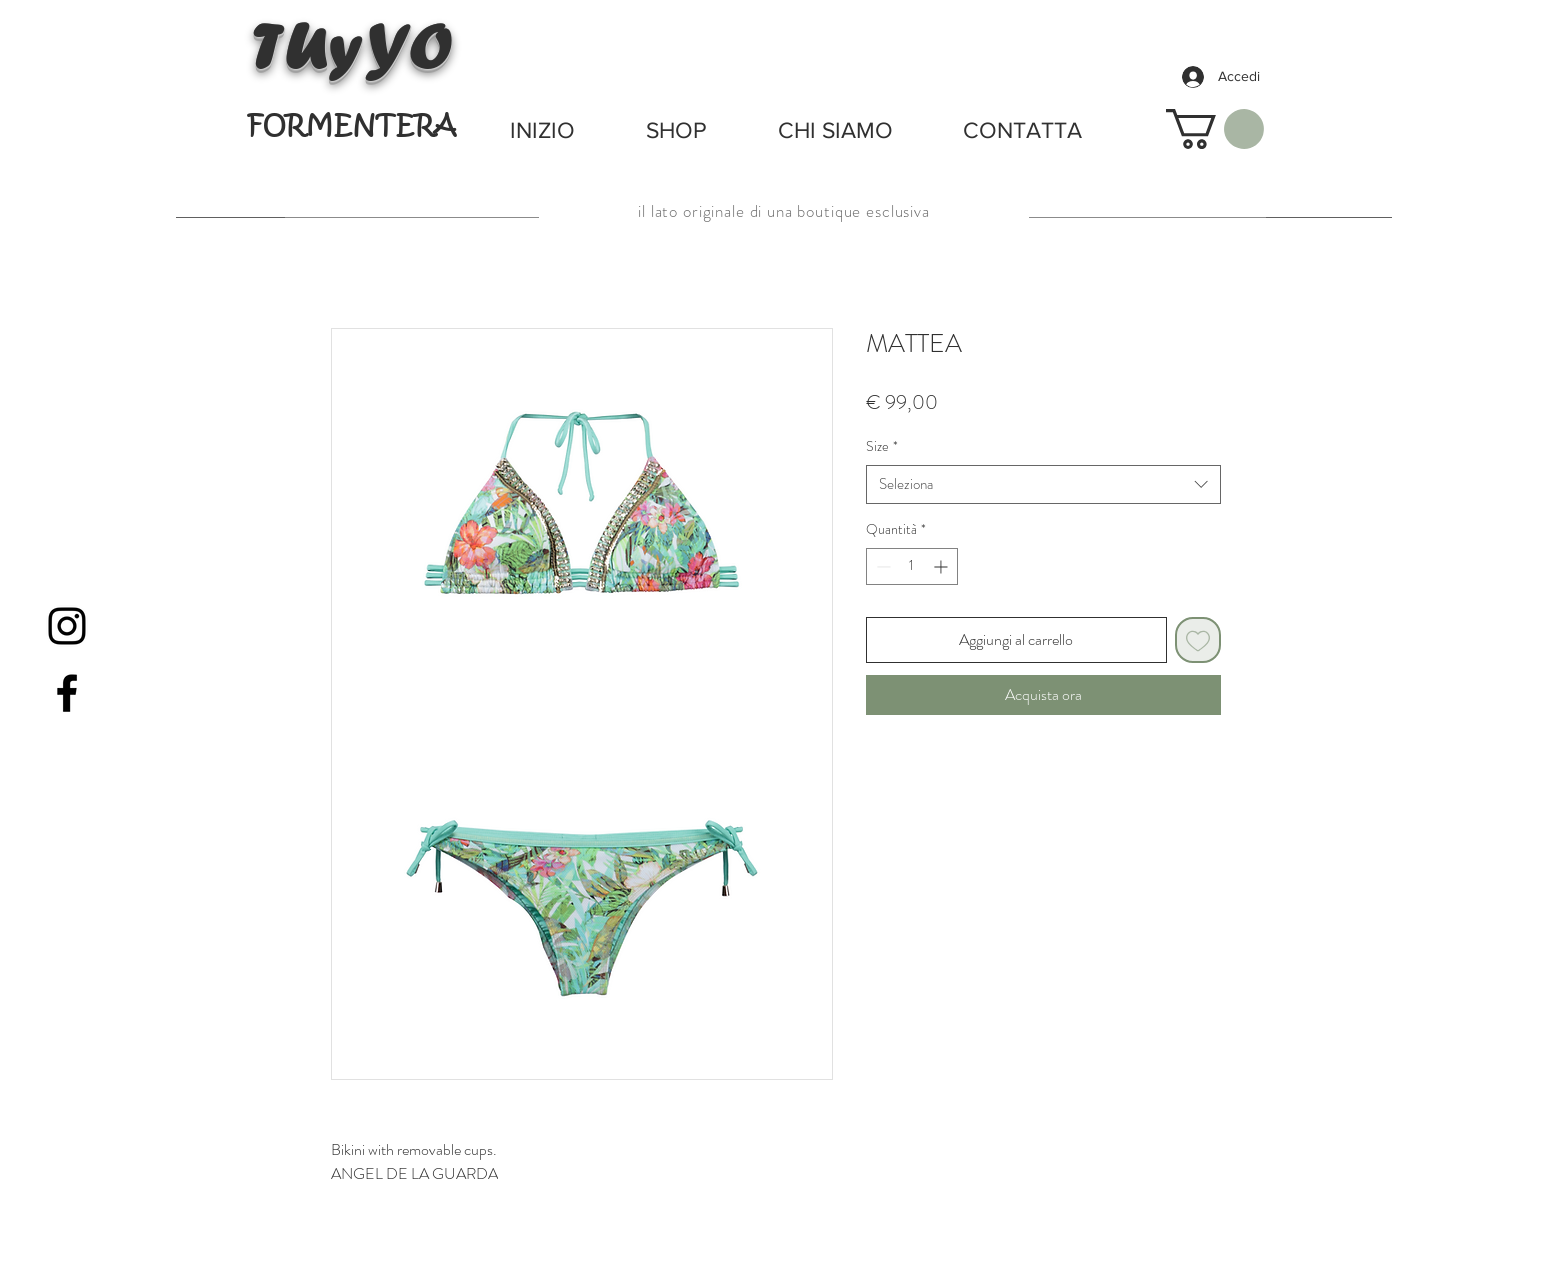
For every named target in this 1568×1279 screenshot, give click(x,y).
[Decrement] (881, 566)
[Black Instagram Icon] (67, 626)
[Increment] (942, 566)
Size (882, 446)
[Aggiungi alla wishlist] (1198, 640)
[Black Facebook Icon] (67, 693)
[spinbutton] (912, 566)
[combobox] (1043, 484)
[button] (1215, 129)
